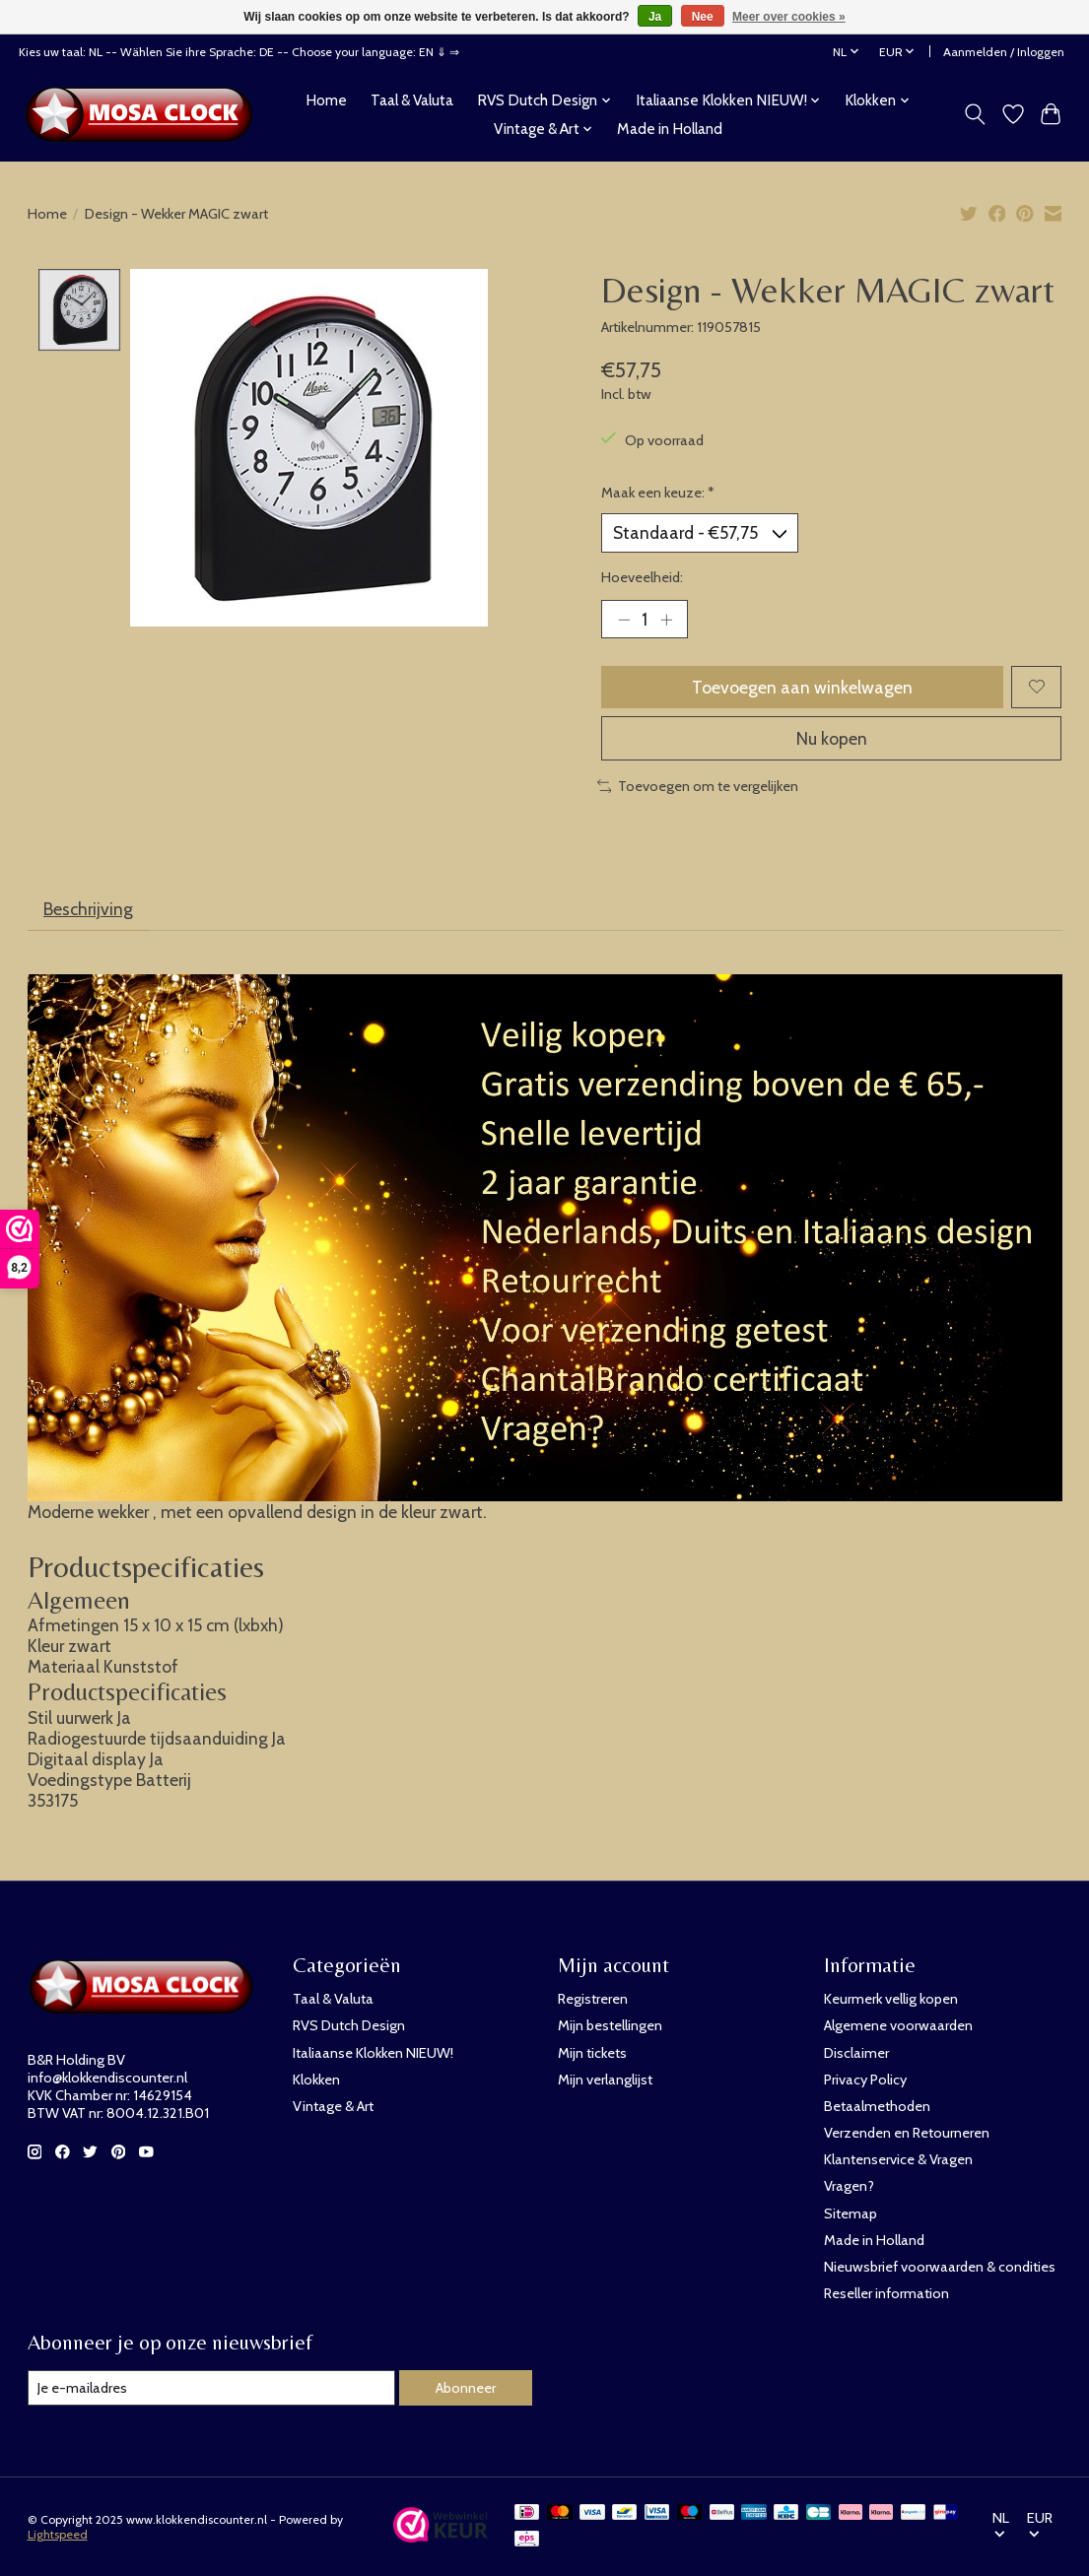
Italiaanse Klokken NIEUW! (373, 2053)
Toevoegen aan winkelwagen (802, 687)
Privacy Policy (865, 2079)
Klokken (316, 2079)
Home (326, 100)
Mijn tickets (592, 2053)
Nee (703, 17)
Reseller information (886, 2293)
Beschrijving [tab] (88, 908)
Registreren (593, 1999)
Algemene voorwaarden (898, 2025)
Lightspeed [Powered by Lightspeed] (58, 2534)
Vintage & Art (333, 2106)
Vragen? (849, 2186)
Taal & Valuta (412, 100)
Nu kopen (831, 738)
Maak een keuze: (658, 492)
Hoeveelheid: (642, 577)
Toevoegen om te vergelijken (698, 786)
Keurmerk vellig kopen (891, 1999)
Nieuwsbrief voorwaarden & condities (939, 2267)
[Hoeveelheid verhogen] (666, 619)
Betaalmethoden (877, 2106)
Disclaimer (856, 2053)
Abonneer (466, 2388)
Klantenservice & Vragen (898, 2159)
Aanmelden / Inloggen (1003, 51)
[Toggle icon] (974, 114)
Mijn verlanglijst (605, 2079)
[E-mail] (211, 2388)
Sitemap (850, 2213)
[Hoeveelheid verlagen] (623, 619)
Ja (654, 17)
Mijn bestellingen (610, 2025)
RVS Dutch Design (349, 2025)
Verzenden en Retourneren (906, 2133)
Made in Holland (669, 128)
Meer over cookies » (789, 17)
